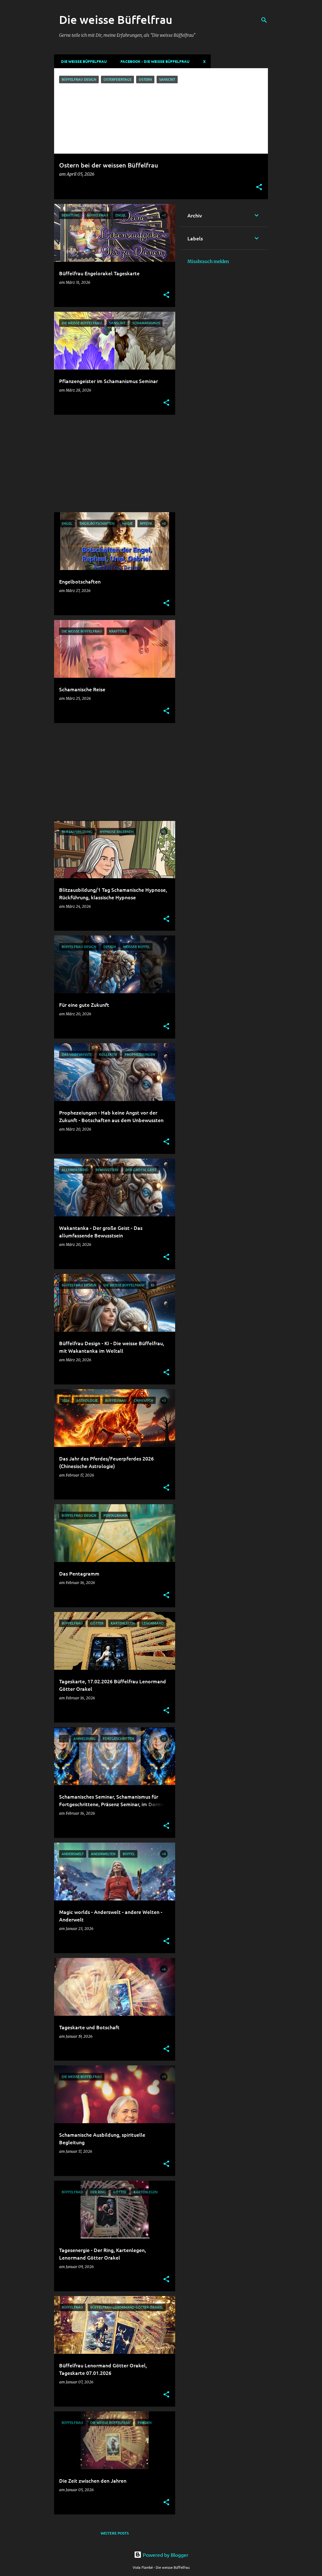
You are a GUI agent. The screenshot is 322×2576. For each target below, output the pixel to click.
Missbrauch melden (208, 261)
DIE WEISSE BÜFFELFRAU (82, 61)
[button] (259, 187)
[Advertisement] (112, 463)
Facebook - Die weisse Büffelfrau (153, 61)
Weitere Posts (115, 2533)
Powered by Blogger (161, 2554)
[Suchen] (264, 20)
